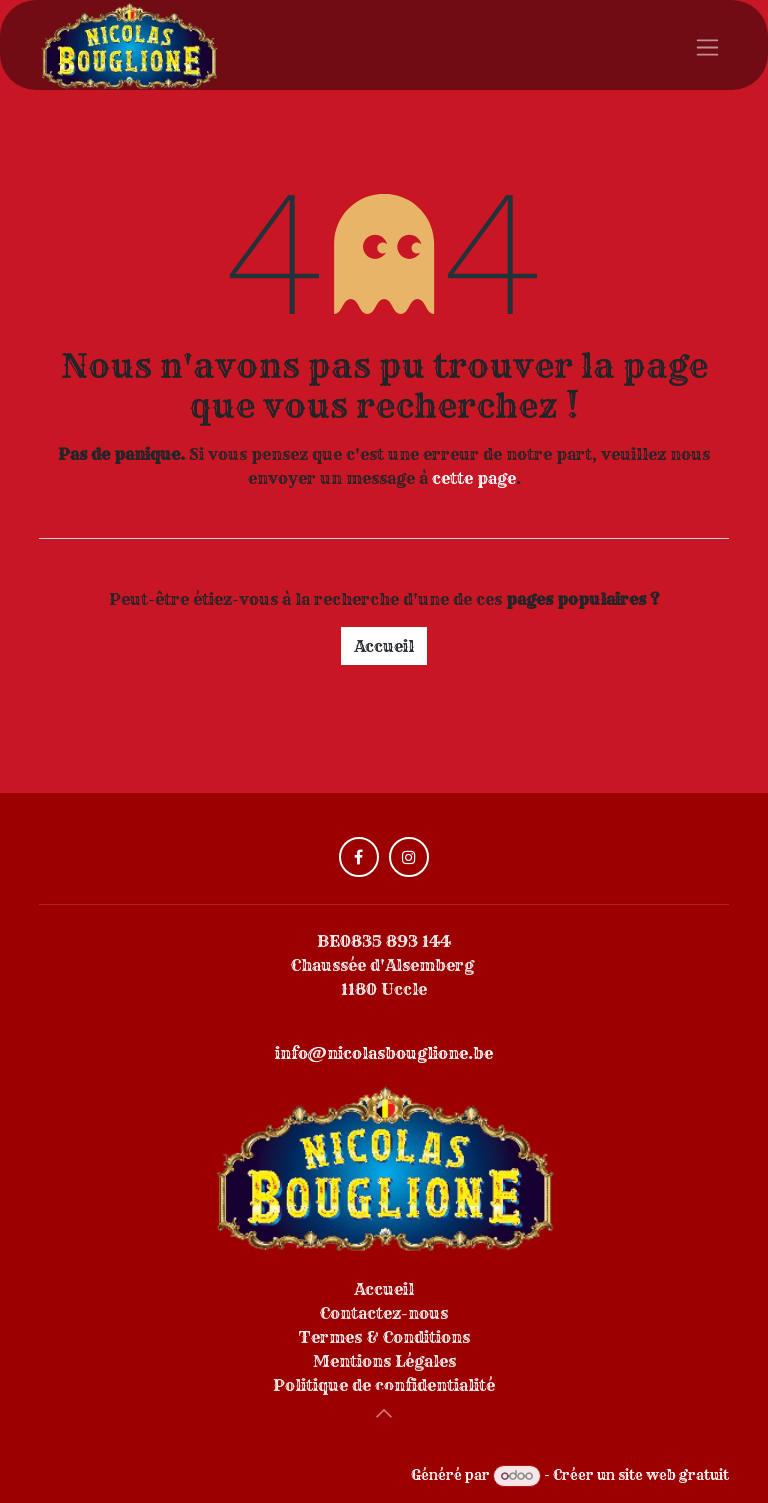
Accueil (384, 646)
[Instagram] (409, 857)
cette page (474, 478)
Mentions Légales (384, 1361)
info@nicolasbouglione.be (384, 1053)
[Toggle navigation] (707, 45)
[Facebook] (359, 857)
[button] (384, 1413)
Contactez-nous (384, 1313)
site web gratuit (673, 1475)
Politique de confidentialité (384, 1385)
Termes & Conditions (384, 1337)
